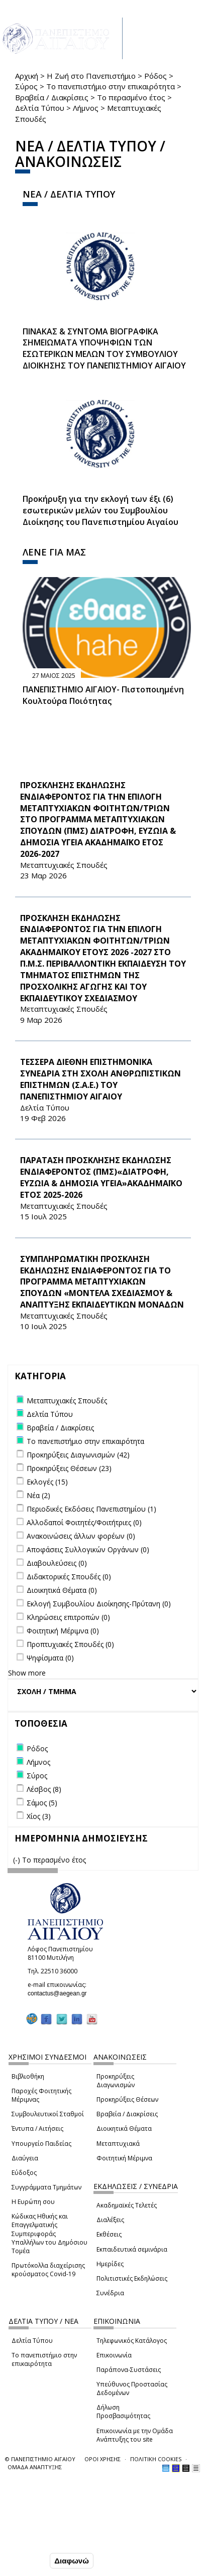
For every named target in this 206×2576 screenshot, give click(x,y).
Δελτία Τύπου (39, 108)
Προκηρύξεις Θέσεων (127, 2099)
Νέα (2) (38, 1495)
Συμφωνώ (26, 2561)
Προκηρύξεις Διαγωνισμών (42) (78, 1454)
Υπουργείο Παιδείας (41, 2143)
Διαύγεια (25, 2158)
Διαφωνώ (71, 2561)
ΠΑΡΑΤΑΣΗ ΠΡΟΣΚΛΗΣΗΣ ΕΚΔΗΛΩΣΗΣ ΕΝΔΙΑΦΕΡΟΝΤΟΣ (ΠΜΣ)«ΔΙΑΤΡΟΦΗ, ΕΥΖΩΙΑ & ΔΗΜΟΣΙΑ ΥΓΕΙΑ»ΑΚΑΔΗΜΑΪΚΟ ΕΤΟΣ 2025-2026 (101, 1177)
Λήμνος (85, 108)
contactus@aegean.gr (60, 1993)
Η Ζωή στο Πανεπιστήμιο (91, 76)
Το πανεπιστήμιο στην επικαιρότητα (110, 86)
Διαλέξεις (110, 2220)
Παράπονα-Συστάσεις (128, 2369)
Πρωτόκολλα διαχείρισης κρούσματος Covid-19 (48, 2269)
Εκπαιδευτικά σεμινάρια (131, 2249)
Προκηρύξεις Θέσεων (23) (69, 1468)
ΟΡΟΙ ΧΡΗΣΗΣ (102, 2459)
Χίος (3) (39, 1816)
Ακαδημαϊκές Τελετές (126, 2205)
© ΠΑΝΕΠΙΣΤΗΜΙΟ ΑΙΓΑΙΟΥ (40, 2459)
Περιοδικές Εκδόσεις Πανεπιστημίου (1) (91, 1509)
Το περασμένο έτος (131, 97)
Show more (27, 1673)
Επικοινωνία (114, 2355)
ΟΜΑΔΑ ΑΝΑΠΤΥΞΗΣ (35, 2467)
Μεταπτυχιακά (118, 2143)
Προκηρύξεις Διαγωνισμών (115, 2080)
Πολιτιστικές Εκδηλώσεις (131, 2278)
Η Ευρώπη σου (33, 2201)
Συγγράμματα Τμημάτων (46, 2187)
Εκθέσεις (109, 2234)
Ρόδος (155, 76)
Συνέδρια (110, 2293)
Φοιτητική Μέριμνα (124, 2158)
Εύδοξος (24, 2172)
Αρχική (26, 76)
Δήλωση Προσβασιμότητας (123, 2411)
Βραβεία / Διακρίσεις (51, 97)
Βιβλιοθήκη (28, 2076)
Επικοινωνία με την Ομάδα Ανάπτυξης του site (134, 2435)
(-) (17, 1860)
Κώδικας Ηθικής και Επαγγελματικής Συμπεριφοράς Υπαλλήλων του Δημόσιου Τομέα (49, 2233)
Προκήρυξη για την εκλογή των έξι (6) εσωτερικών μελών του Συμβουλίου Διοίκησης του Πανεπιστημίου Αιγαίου (100, 510)
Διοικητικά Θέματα (124, 2128)
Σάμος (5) (42, 1802)
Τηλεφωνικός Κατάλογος (131, 2340)
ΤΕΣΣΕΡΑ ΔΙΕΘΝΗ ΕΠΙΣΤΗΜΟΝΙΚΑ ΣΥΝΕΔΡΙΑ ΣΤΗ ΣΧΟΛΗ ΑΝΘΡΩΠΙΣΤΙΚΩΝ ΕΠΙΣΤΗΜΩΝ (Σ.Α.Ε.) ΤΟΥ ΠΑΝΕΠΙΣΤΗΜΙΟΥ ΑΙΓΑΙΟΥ (100, 1079)
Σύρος (26, 86)
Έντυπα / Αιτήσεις (37, 2128)
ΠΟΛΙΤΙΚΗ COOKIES (155, 2459)
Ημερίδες (110, 2264)
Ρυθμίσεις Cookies (40, 2540)
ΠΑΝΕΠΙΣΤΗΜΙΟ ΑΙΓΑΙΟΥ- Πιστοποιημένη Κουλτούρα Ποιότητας (103, 695)
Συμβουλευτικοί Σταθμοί (48, 2114)
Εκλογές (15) (47, 1482)
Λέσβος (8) (44, 1789)
